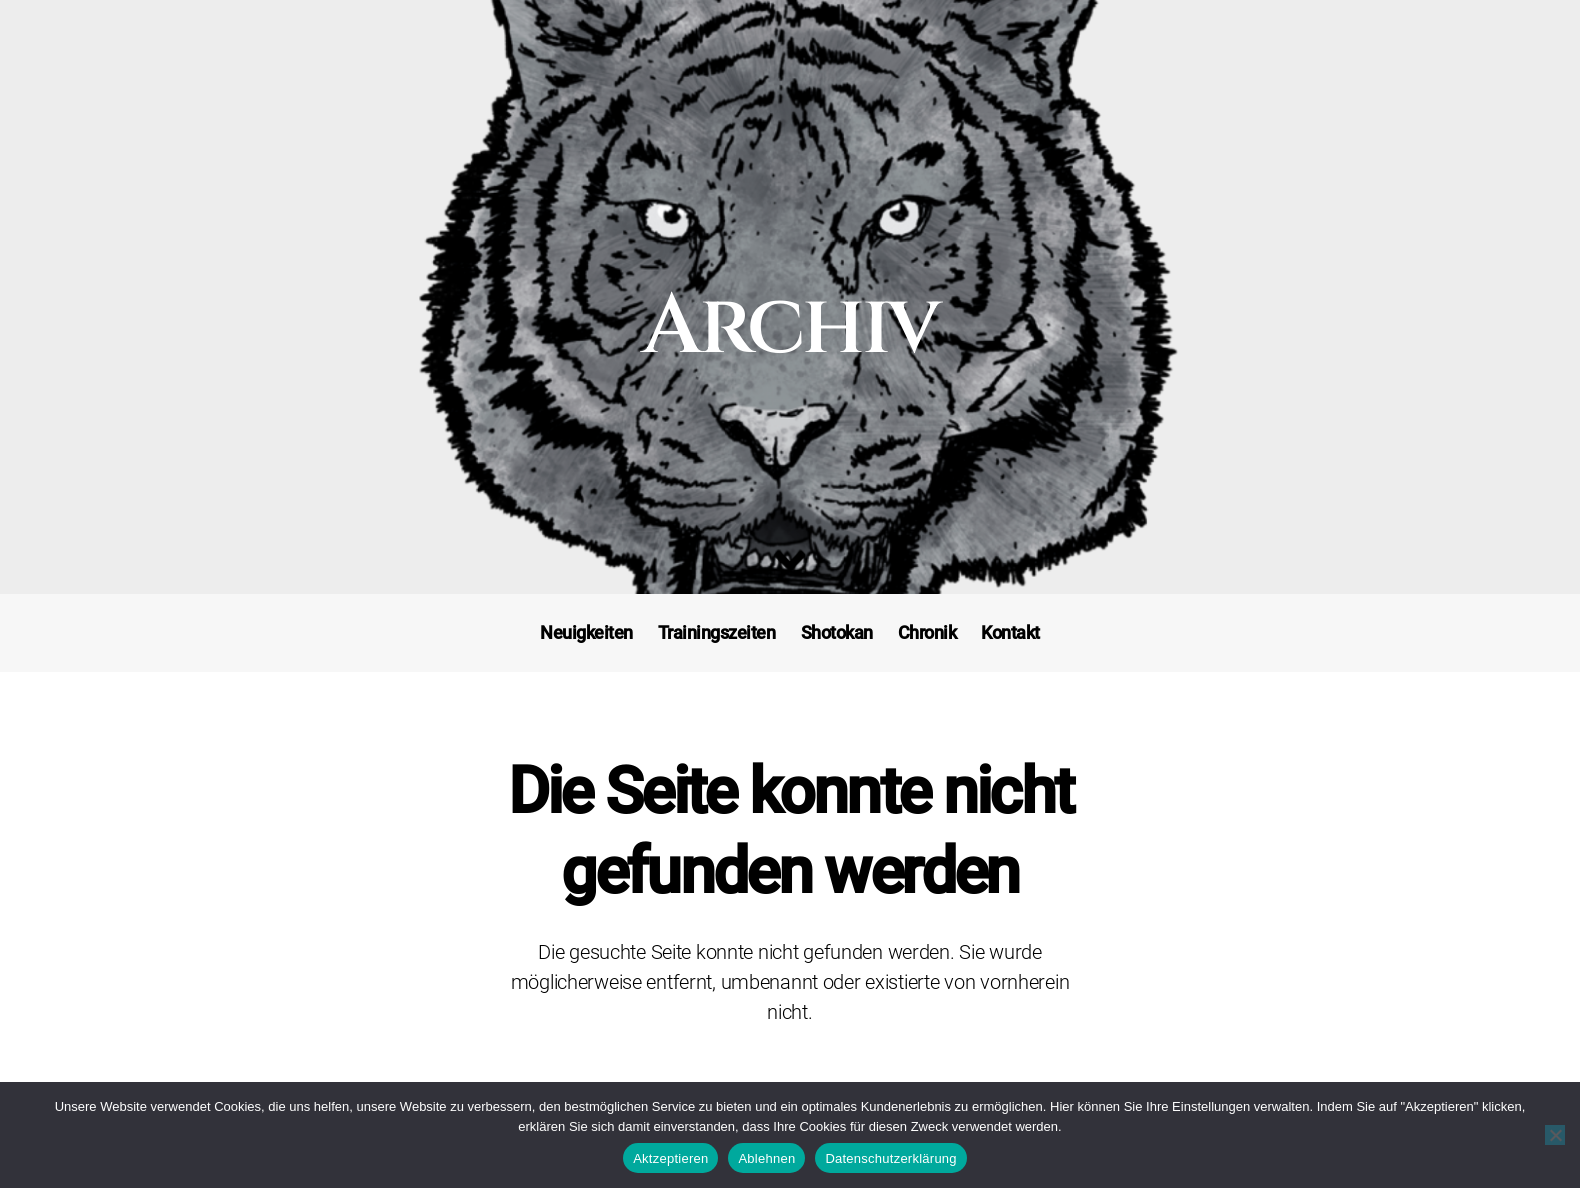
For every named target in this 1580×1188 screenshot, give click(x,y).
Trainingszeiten (717, 632)
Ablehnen (766, 1158)
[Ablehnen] (1555, 1135)
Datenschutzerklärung (890, 1158)
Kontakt (1010, 632)
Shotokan (837, 632)
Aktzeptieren (670, 1158)
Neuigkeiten (586, 632)
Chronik (927, 632)
